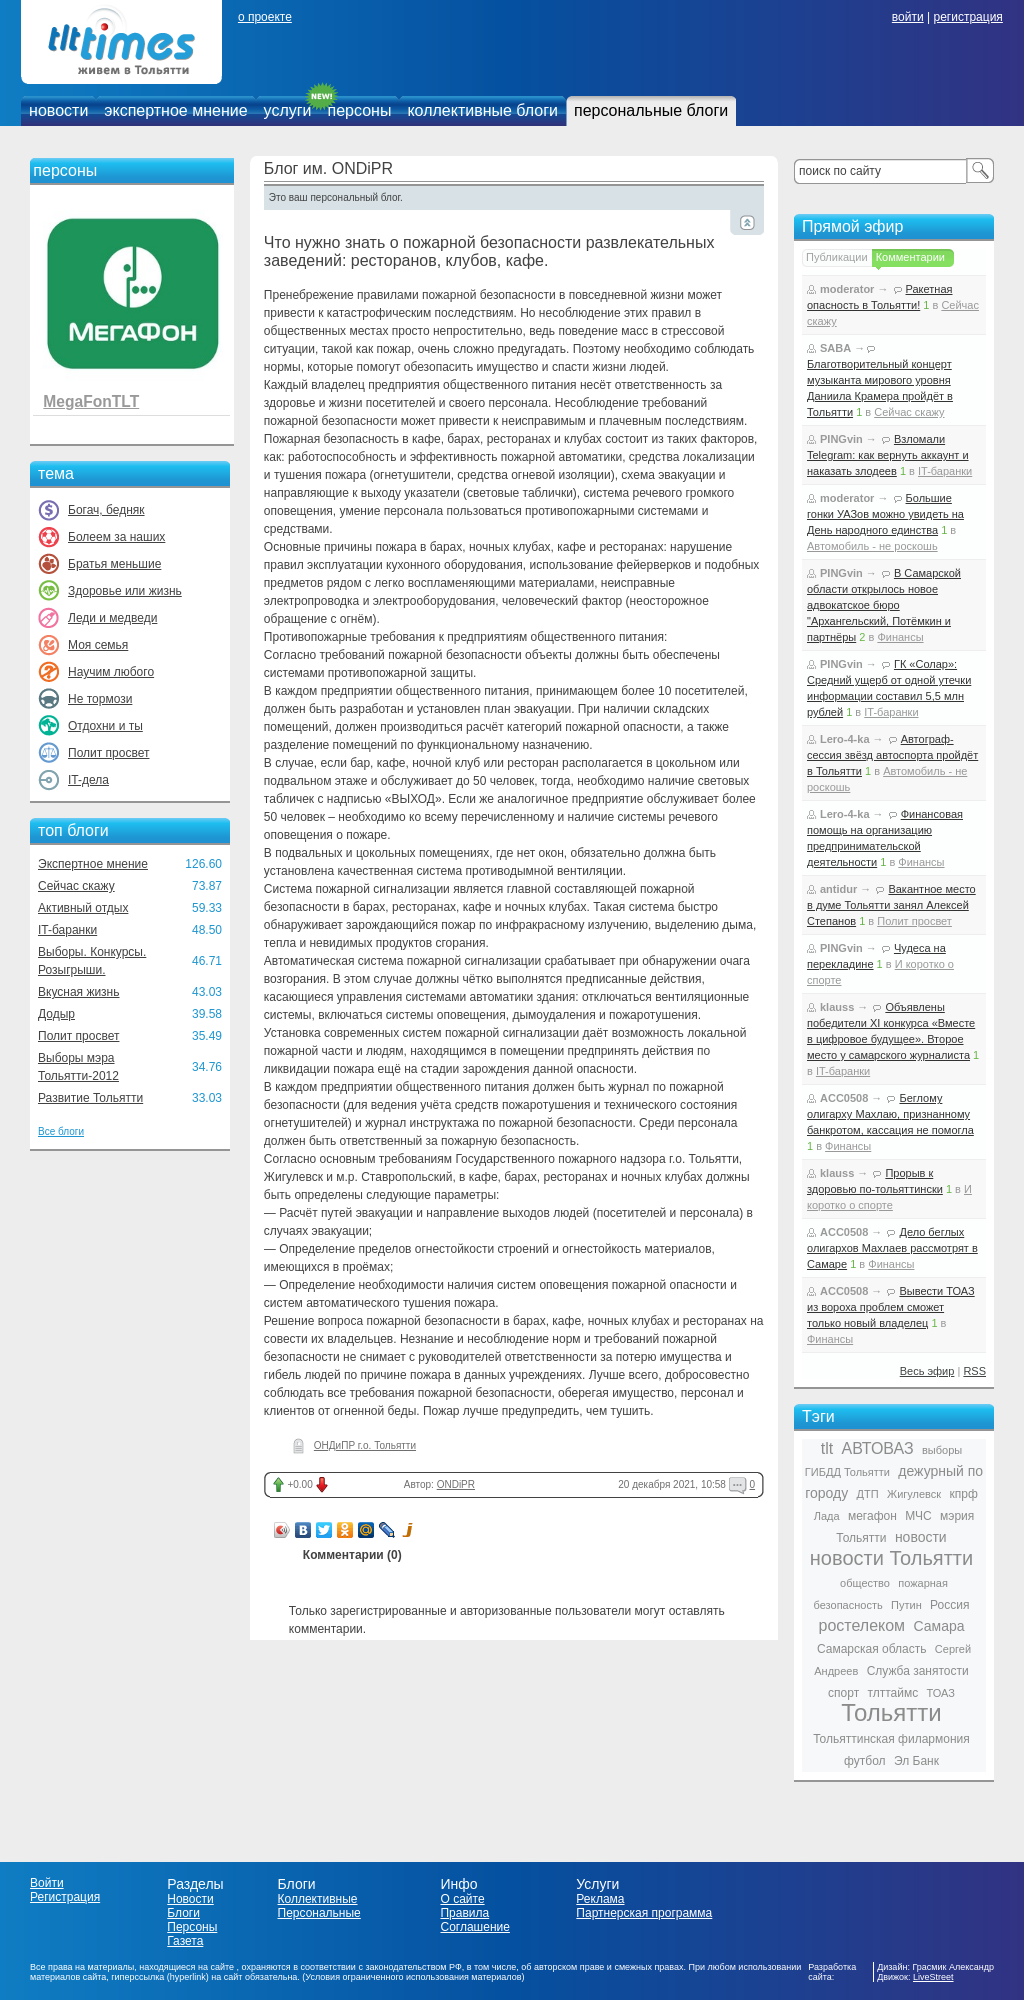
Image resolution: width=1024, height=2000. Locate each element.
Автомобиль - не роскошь (872, 546)
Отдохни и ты (105, 726)
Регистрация (65, 1897)
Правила (464, 1913)
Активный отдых (83, 908)
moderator (847, 289)
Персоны (192, 1927)
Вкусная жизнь (79, 992)
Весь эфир (927, 1371)
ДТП (868, 1494)
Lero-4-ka (845, 739)
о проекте (265, 17)
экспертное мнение (175, 110)
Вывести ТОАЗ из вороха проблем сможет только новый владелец (891, 1307)
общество (865, 1583)
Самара (938, 1626)
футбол (865, 1761)
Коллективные (318, 1899)
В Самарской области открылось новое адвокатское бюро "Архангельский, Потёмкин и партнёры (884, 605)
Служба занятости (918, 1671)
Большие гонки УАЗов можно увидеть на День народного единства (885, 514)
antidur (838, 889)
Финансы (900, 637)
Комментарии (910, 257)
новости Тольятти (891, 1558)
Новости (190, 1899)
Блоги (183, 1913)
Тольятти (891, 1712)
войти (908, 17)
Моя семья (98, 645)
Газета (185, 1941)
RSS (974, 1371)
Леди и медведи (112, 618)
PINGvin (841, 439)
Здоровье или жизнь (125, 591)
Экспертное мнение (93, 864)
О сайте (462, 1899)
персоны (360, 110)
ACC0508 (844, 1098)
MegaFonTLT (91, 401)
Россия (949, 1605)
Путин (906, 1605)
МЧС (918, 1516)
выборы (942, 1450)
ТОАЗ (941, 1693)
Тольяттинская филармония (891, 1739)
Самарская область (872, 1649)
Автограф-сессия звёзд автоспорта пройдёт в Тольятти (892, 755)
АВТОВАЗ (878, 1448)
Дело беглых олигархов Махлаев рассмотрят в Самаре (892, 1248)
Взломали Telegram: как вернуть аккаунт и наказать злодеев (888, 455)
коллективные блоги (482, 110)
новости (58, 110)
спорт (843, 1693)
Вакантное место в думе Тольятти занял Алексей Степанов (891, 905)
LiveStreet (933, 1977)
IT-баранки (67, 930)
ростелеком (861, 1625)
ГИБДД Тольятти (847, 1472)
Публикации (837, 257)
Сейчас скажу (76, 886)
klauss (837, 1007)
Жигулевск (914, 1494)
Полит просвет (108, 753)
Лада (827, 1516)
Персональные (319, 1913)
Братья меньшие (114, 564)
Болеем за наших (116, 537)
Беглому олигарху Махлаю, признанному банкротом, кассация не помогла (890, 1114)
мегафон (872, 1516)
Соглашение (474, 1927)
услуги (288, 110)
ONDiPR (456, 1484)
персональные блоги (651, 110)
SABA (835, 348)
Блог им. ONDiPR (328, 168)
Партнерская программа (644, 1913)
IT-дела (88, 780)
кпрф (963, 1494)
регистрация (967, 17)
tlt (827, 1448)
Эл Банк (916, 1761)
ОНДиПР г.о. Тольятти (365, 1445)
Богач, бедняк (106, 510)
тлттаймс (892, 1693)
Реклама (600, 1899)
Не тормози (100, 699)
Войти (47, 1883)
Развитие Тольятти (90, 1098)
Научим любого (111, 672)
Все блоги (61, 1131)
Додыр (56, 1014)
